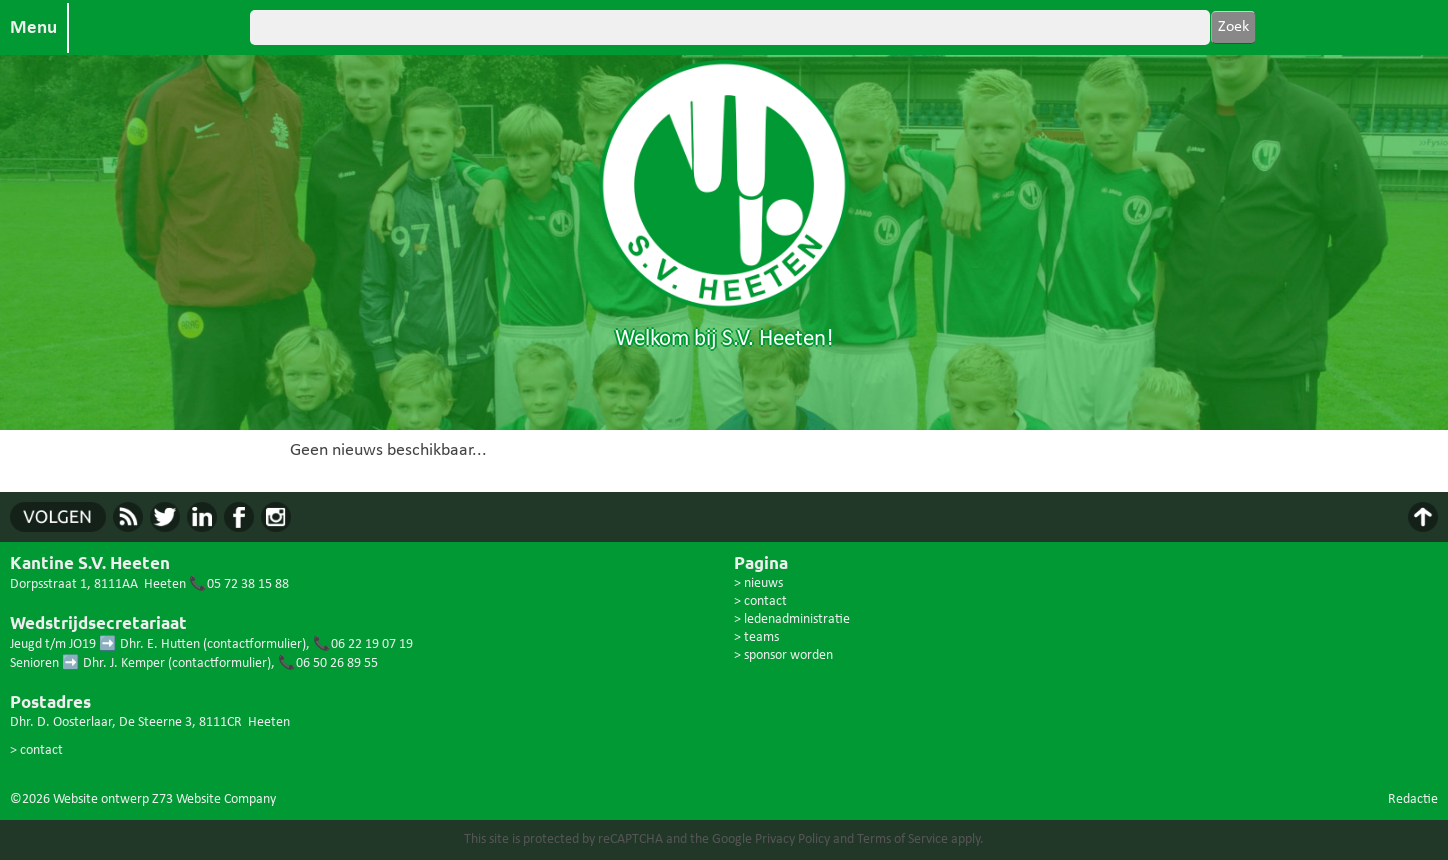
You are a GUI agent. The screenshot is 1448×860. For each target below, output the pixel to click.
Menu (33, 28)
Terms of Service (902, 839)
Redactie (1413, 799)
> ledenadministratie (792, 619)
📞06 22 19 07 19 (363, 644)
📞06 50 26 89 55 (328, 663)
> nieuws (758, 583)
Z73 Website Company (214, 799)
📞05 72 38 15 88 (239, 584)
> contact (36, 750)
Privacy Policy (792, 839)
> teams (756, 637)
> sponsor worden (783, 655)
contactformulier (254, 644)
